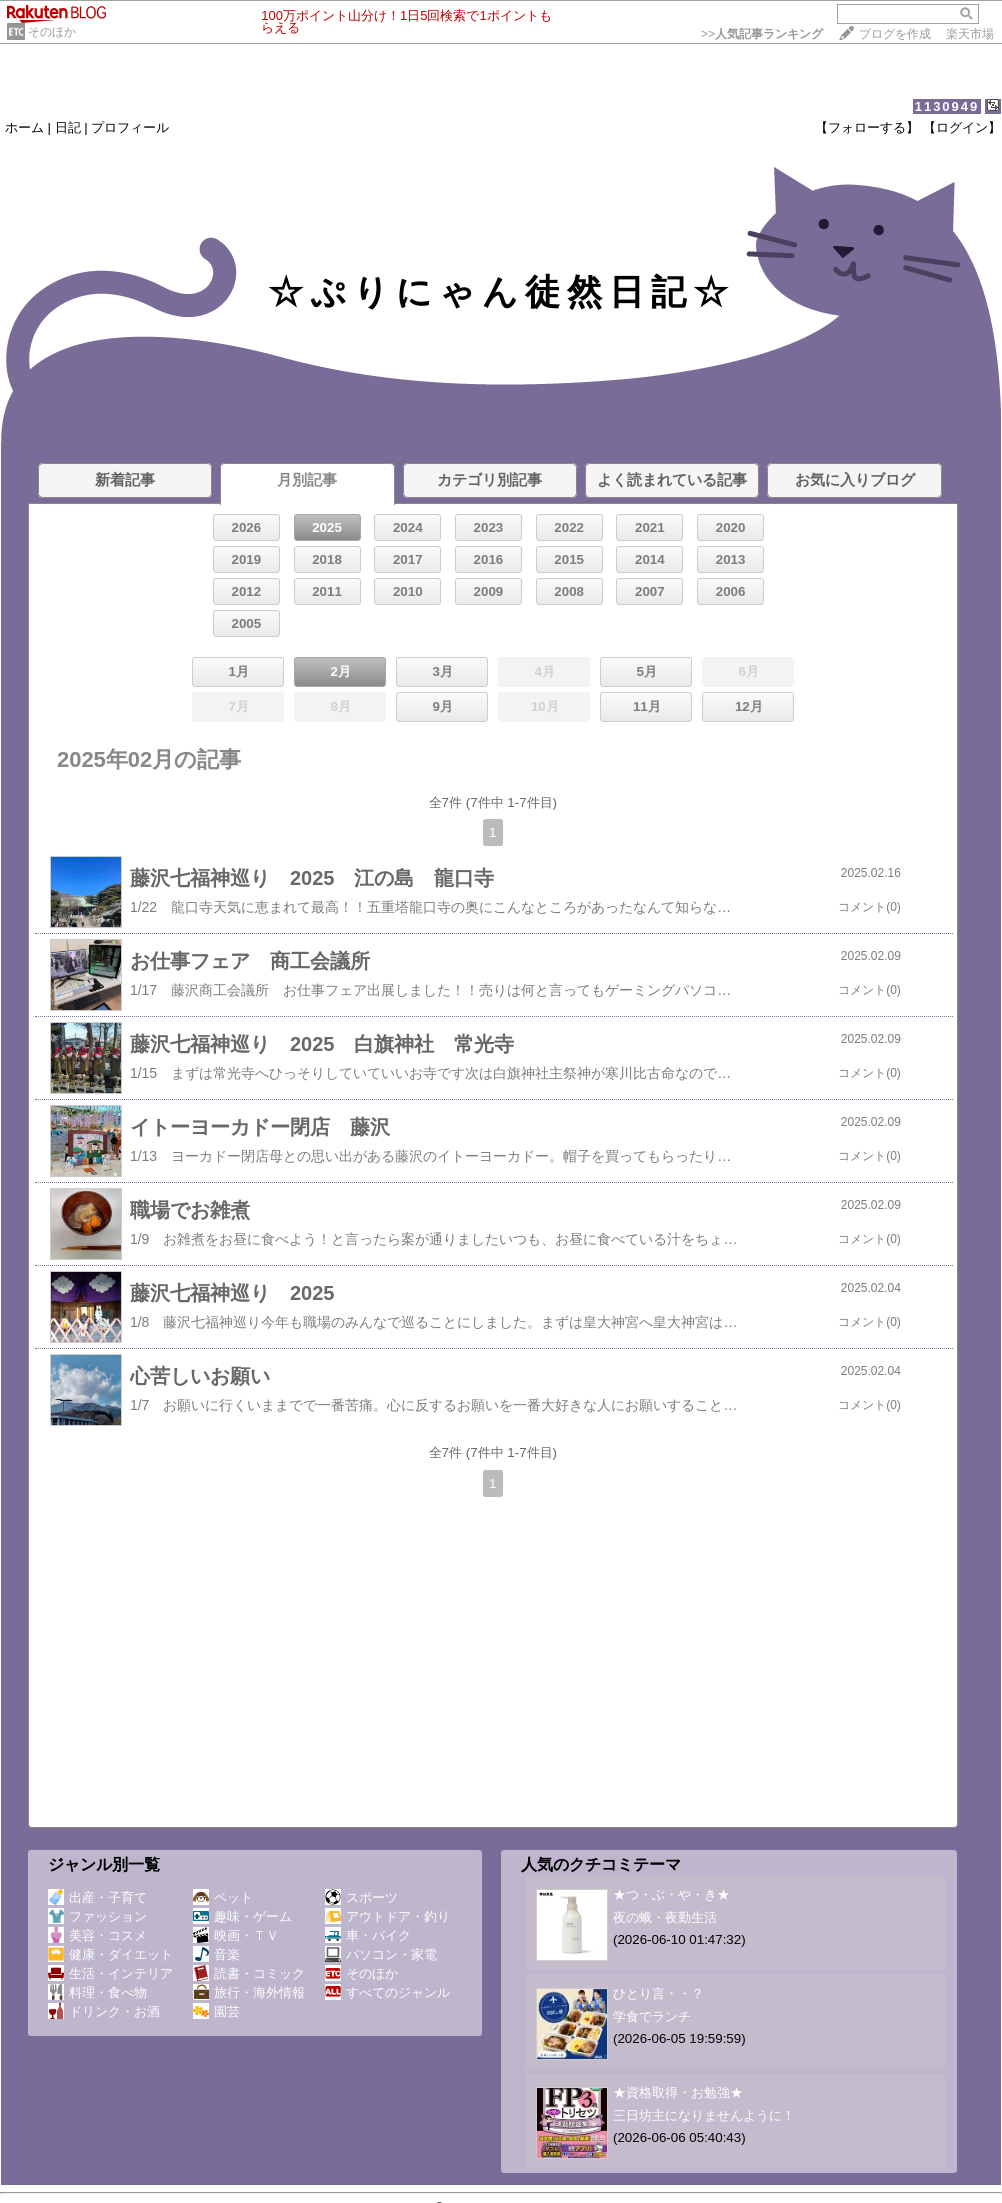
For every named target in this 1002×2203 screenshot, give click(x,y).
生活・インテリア (110, 1973)
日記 (68, 127)
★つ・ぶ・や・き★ (671, 1894)
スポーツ (361, 1897)
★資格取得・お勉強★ (678, 2092)
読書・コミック (249, 1973)
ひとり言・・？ (658, 1993)
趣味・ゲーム (242, 1916)
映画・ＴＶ (236, 1935)
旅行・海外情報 (249, 1992)
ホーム (24, 127)
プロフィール (130, 127)
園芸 (216, 2011)
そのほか (52, 32)
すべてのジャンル (387, 1992)
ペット (223, 1897)
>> (762, 34)
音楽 (216, 1954)
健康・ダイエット (110, 1954)
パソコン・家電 (381, 1954)
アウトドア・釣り (387, 1916)
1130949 (947, 106)
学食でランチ (652, 2016)
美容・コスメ (97, 1935)
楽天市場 (970, 34)
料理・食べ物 (97, 1992)
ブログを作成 (895, 34)
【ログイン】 (962, 127)
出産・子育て (97, 1897)
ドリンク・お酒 (104, 2011)
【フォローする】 (867, 127)
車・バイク (368, 1935)
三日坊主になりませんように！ (704, 2115)
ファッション (97, 1916)
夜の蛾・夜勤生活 (665, 1917)
